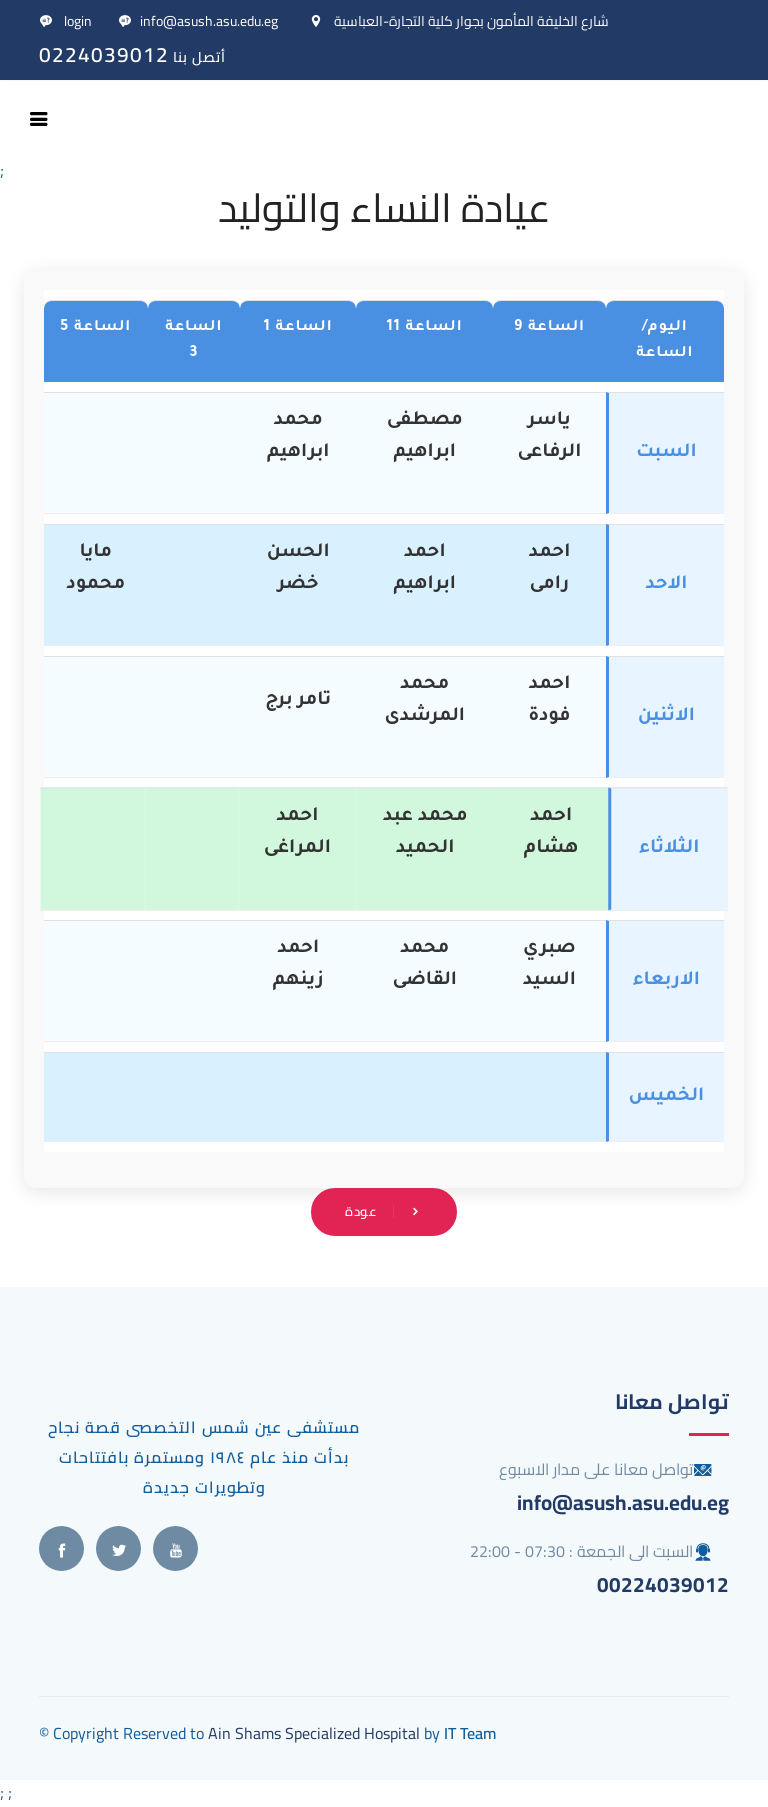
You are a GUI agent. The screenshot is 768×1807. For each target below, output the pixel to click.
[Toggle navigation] (39, 119)
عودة (384, 1211)
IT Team (470, 1733)
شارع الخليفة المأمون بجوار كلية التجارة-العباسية (459, 21)
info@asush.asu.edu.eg (198, 21)
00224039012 (663, 1584)
